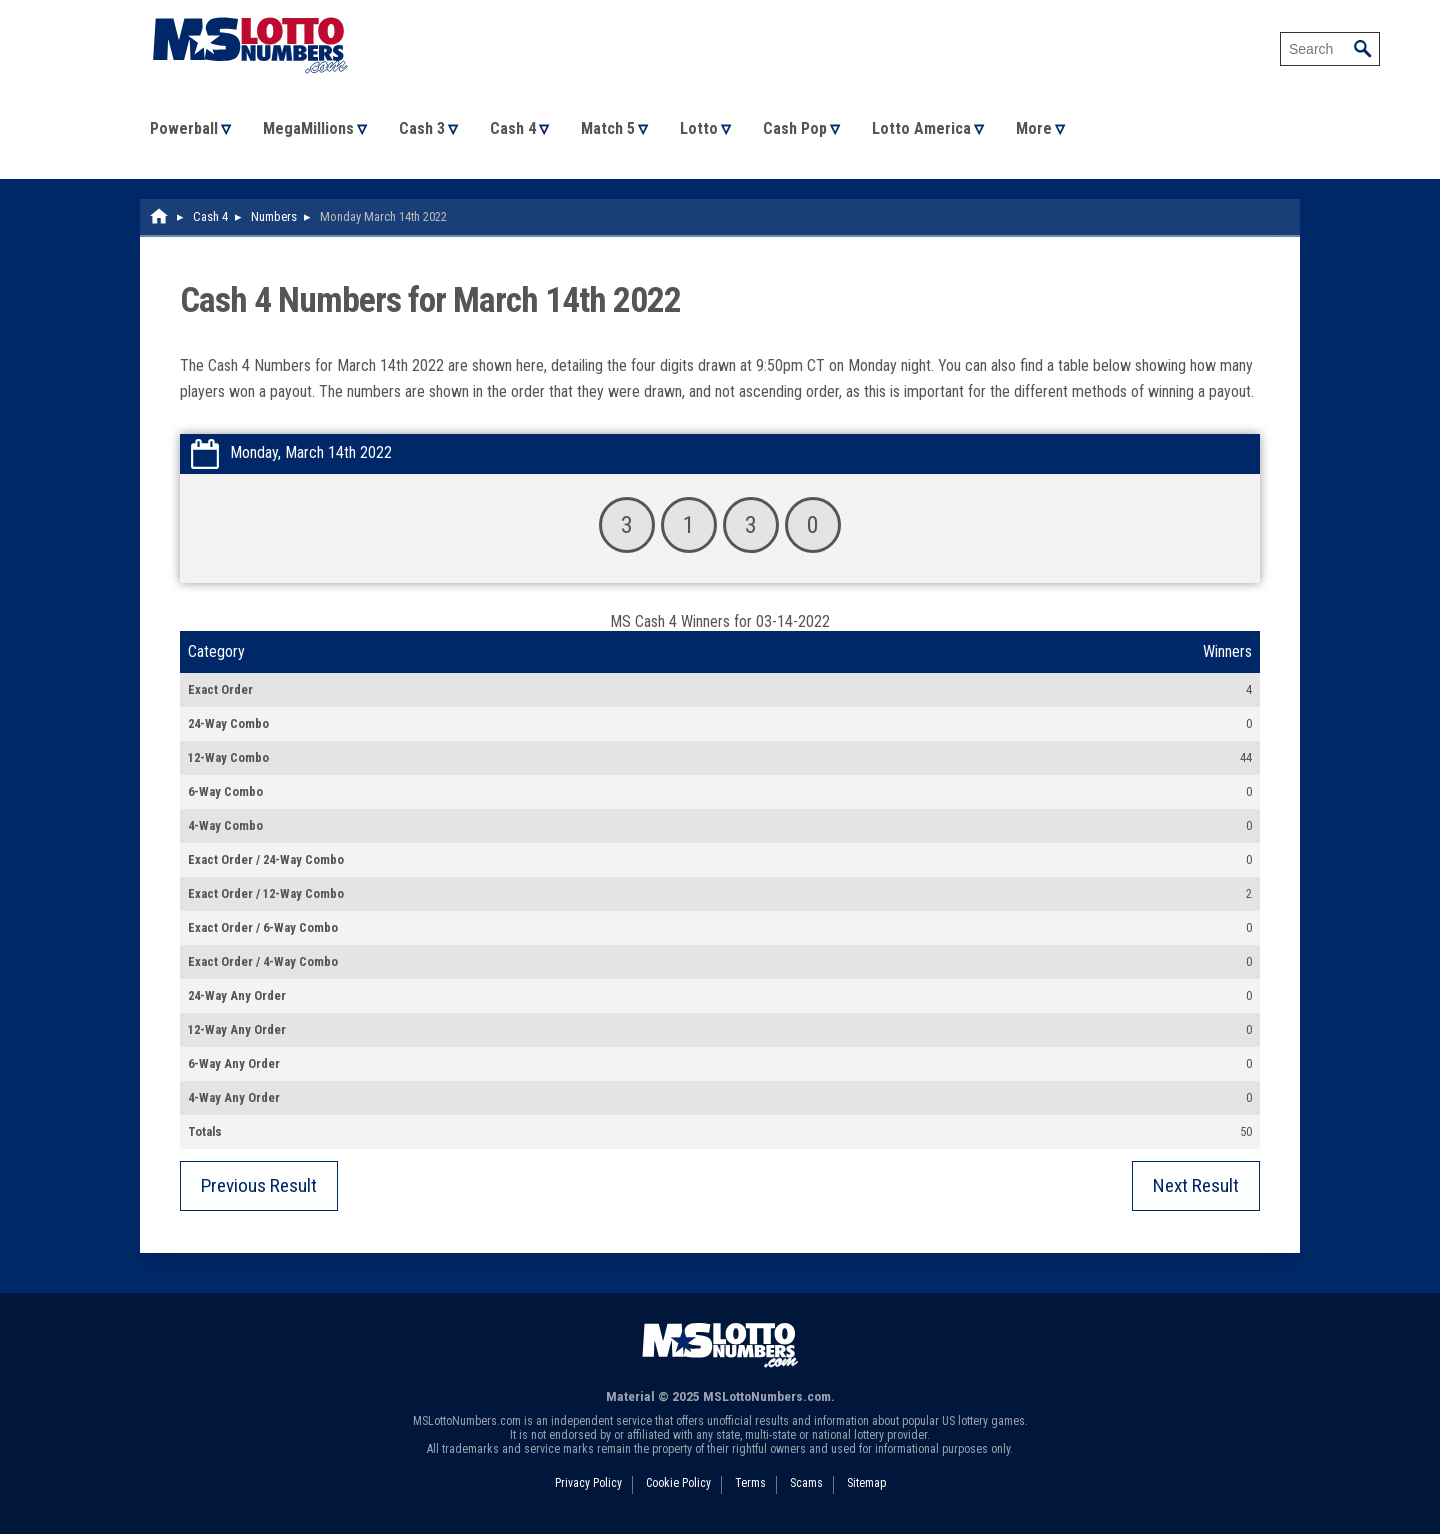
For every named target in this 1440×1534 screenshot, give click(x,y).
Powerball (184, 128)
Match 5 (608, 128)
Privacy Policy (588, 1483)
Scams (806, 1483)
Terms (750, 1483)
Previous (259, 1185)
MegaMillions (308, 128)
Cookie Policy (678, 1483)
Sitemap (866, 1483)
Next (1196, 1185)
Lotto (699, 128)
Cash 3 (422, 128)
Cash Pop (795, 128)
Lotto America (921, 128)
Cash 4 (513, 128)
